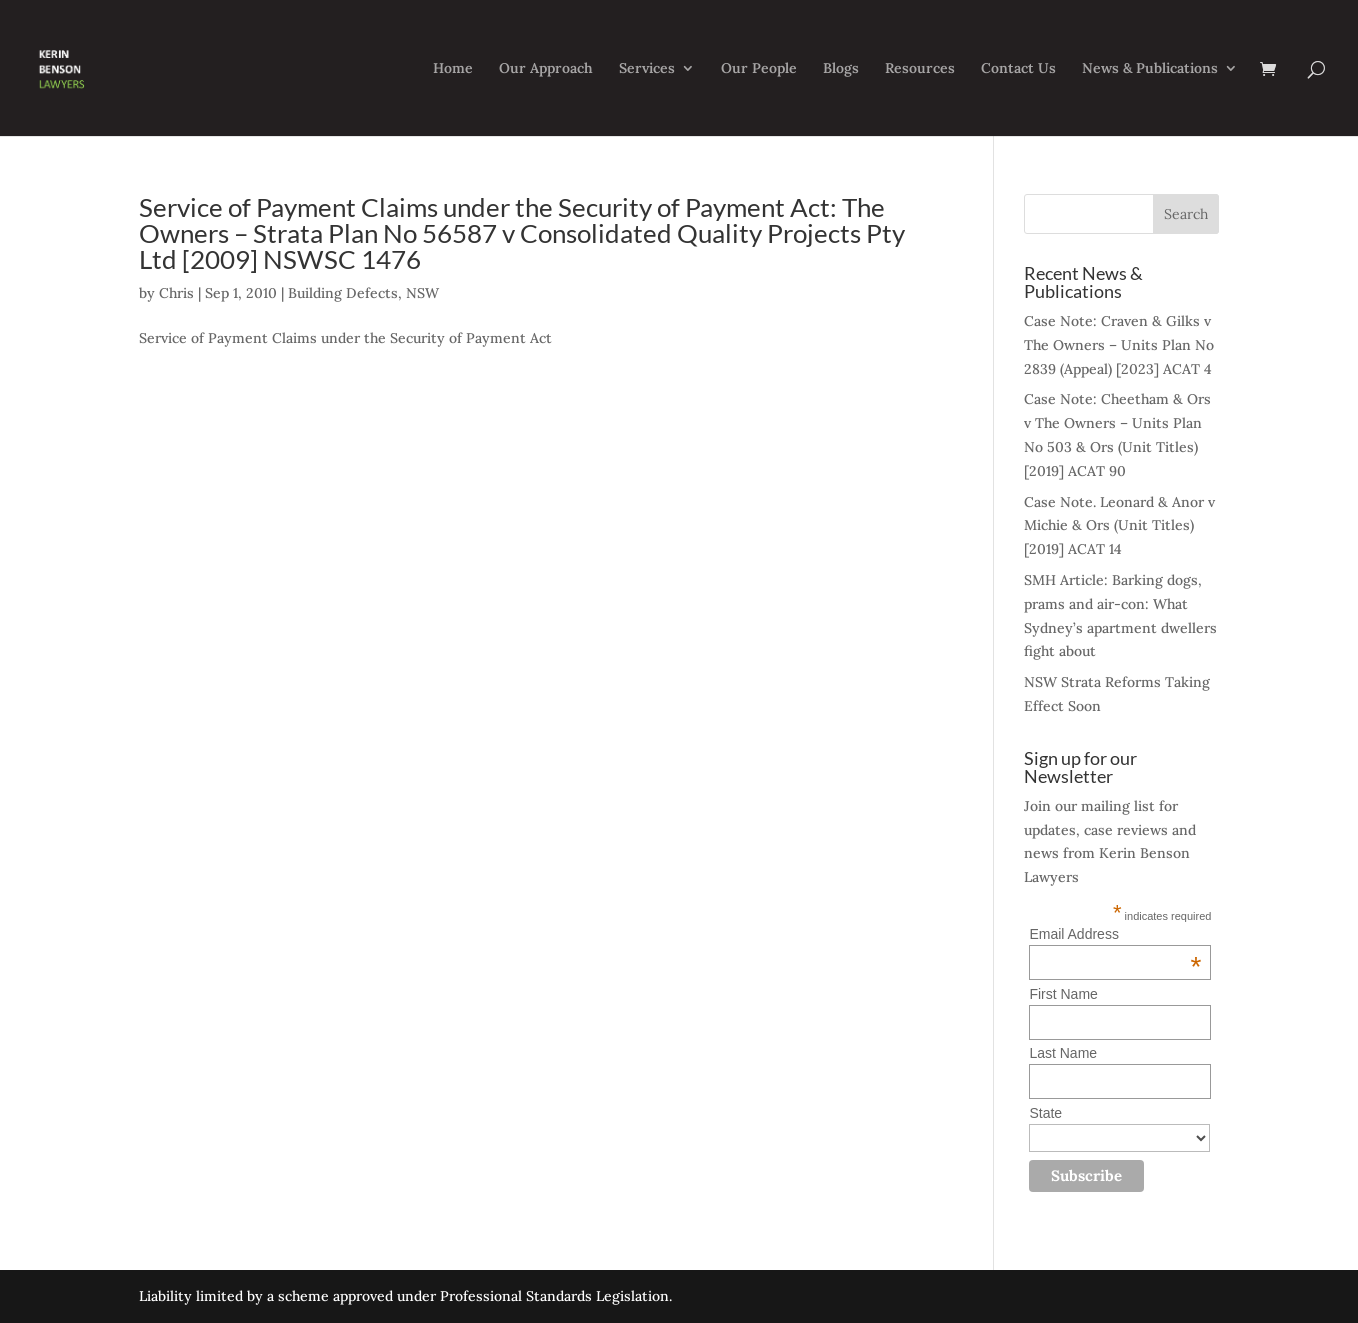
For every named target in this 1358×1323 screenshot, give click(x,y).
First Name (1063, 994)
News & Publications (1150, 69)
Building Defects (343, 293)
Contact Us (1018, 69)
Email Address (1115, 934)
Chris (176, 293)
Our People (759, 69)
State (1045, 1113)
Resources (920, 69)
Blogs (841, 69)
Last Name (1063, 1053)
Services (647, 69)
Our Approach (546, 69)
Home (453, 69)
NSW (422, 293)
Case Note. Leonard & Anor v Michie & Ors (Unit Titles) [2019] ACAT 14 (1119, 526)
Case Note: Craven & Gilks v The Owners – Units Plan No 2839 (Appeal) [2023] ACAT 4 (1119, 345)
